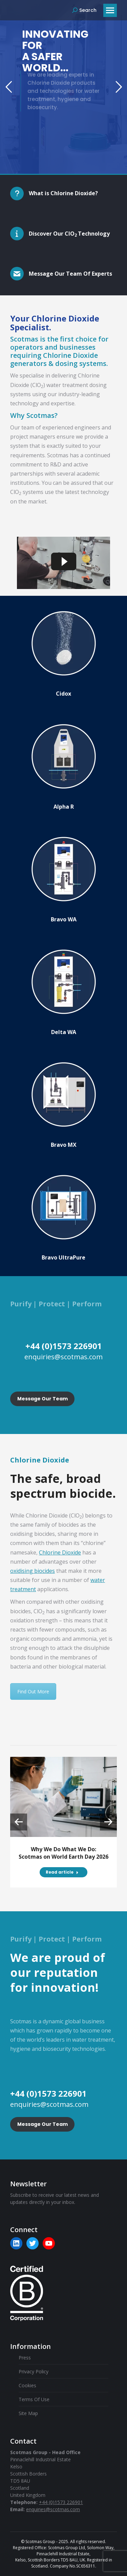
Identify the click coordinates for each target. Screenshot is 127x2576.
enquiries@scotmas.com (53, 2509)
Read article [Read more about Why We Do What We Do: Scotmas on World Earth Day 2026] (62, 1872)
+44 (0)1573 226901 (61, 2502)
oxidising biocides (32, 1571)
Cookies (27, 2385)
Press (25, 2357)
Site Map (28, 2413)
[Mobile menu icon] (110, 10)
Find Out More (33, 1691)
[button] (18, 1822)
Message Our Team (42, 1399)
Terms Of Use (34, 2399)
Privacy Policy (33, 2371)
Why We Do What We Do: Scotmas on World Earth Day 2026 (63, 1852)
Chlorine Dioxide (60, 1552)
